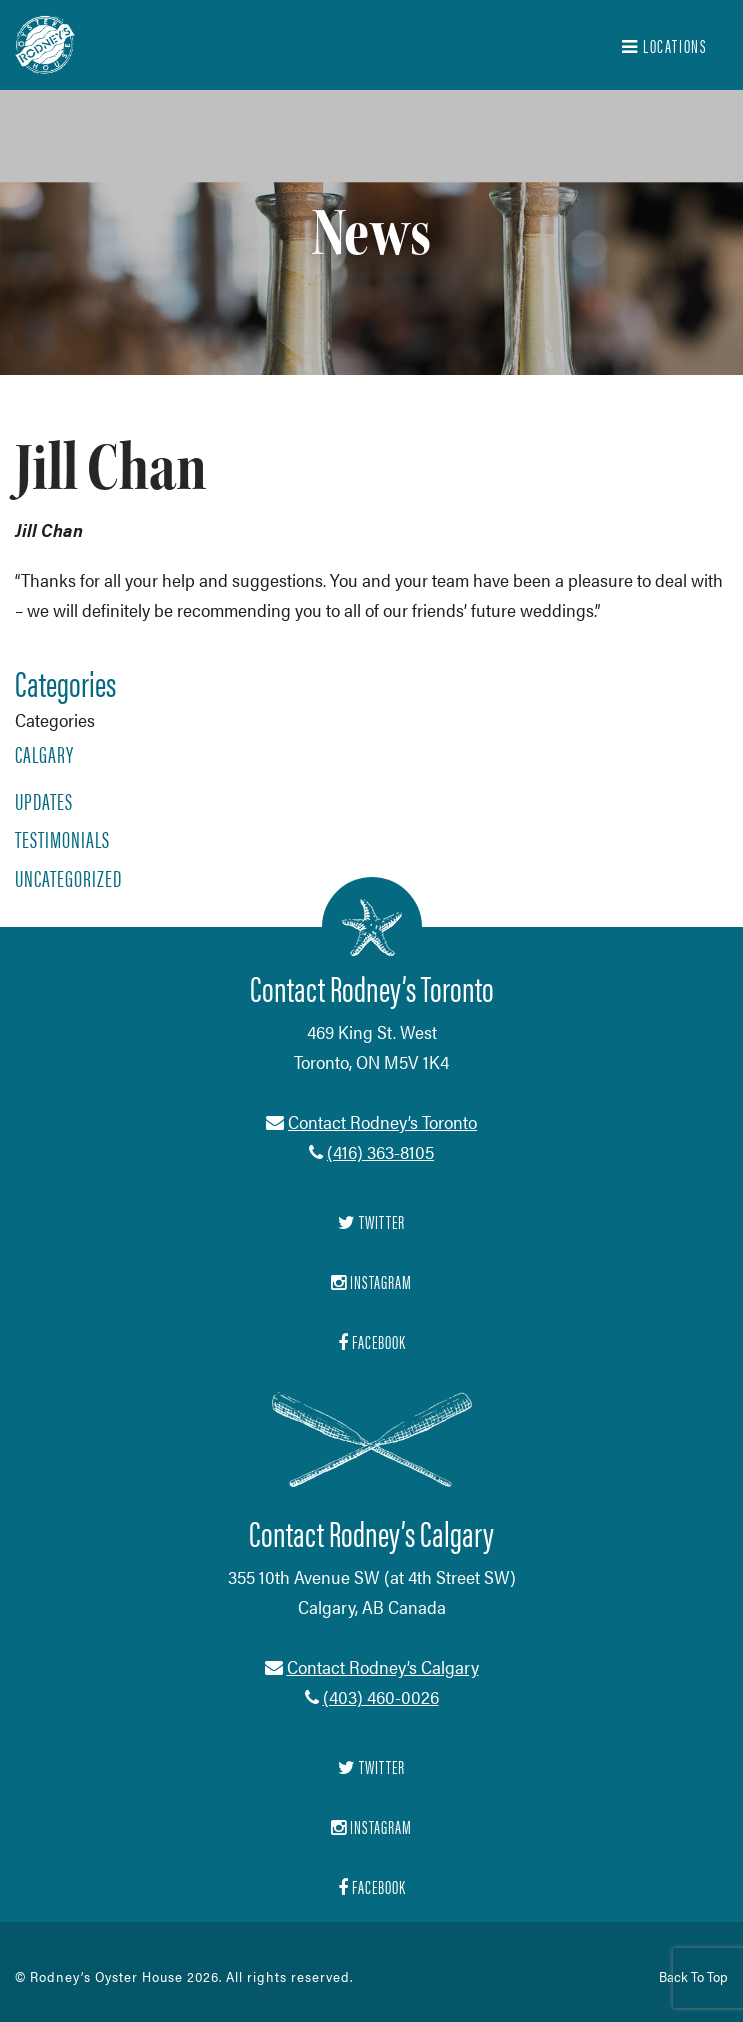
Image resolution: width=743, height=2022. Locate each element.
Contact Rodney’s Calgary (383, 1666)
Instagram (371, 1826)
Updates (44, 801)
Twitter (371, 1766)
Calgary (44, 754)
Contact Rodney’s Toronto (382, 1121)
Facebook (372, 1886)
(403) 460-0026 (381, 1696)
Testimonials (62, 839)
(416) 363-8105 (380, 1151)
